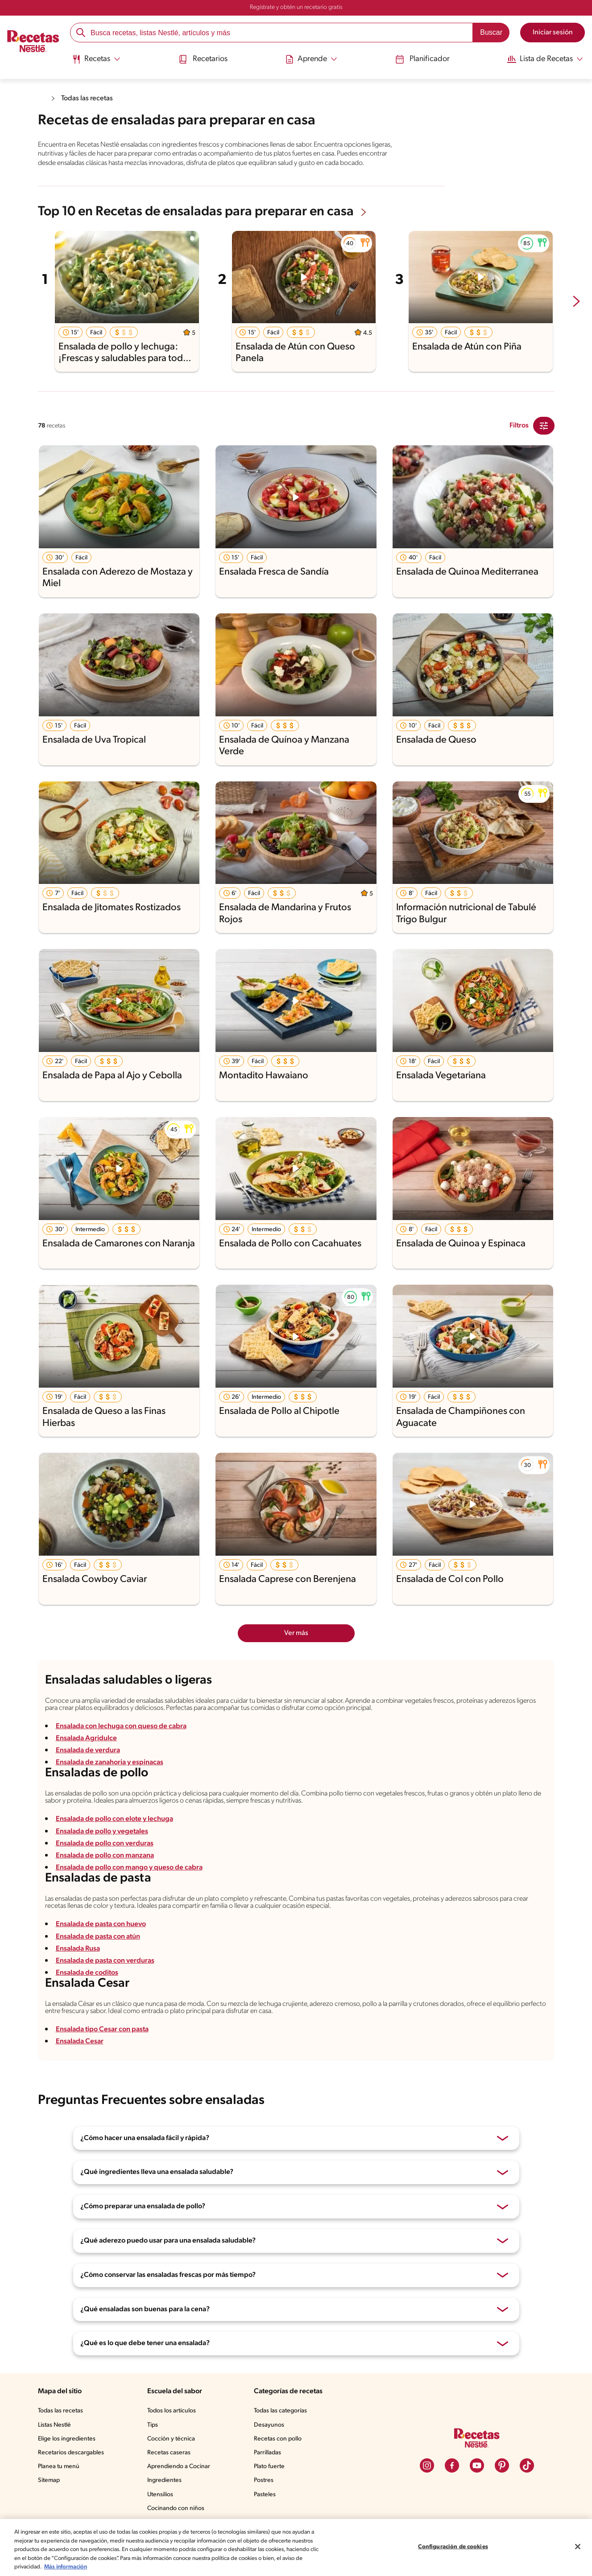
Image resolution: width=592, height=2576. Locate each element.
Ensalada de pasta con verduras (107, 1980)
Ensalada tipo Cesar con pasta (104, 2052)
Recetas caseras (172, 2475)
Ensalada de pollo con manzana (106, 1871)
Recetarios (204, 59)
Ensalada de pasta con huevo (103, 1943)
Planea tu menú (60, 2489)
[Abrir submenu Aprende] (310, 59)
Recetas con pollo (280, 2461)
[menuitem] (98, 62)
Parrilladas (270, 2475)
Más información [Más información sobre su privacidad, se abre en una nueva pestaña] (135, 2567)
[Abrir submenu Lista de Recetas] (542, 59)
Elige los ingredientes (67, 2461)
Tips (155, 2447)
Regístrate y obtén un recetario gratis (295, 7)
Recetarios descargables (72, 2475)
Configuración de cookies (453, 2546)
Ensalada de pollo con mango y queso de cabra (131, 1883)
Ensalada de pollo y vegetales (103, 1847)
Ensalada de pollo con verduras (106, 1859)
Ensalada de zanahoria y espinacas (112, 1775)
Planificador (419, 59)
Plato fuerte (271, 2489)
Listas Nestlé (56, 2447)
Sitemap (49, 2503)
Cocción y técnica (173, 2461)
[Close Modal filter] (544, 434)
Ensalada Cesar (81, 2064)
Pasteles (267, 2517)
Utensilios (162, 2517)
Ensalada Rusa (80, 1968)
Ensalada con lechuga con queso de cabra (123, 1738)
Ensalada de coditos (88, 1992)
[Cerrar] (578, 2546)
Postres (265, 2503)
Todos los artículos (175, 2433)
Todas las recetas (89, 98)
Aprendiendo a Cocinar (181, 2489)
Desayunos (270, 2447)
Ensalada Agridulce (86, 1750)
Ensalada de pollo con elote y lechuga (116, 1835)
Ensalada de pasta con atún (100, 1956)
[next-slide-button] (576, 310)
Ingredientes (166, 2503)
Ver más (296, 1641)
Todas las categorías (283, 2433)
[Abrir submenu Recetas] (98, 59)
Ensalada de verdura (89, 1763)
